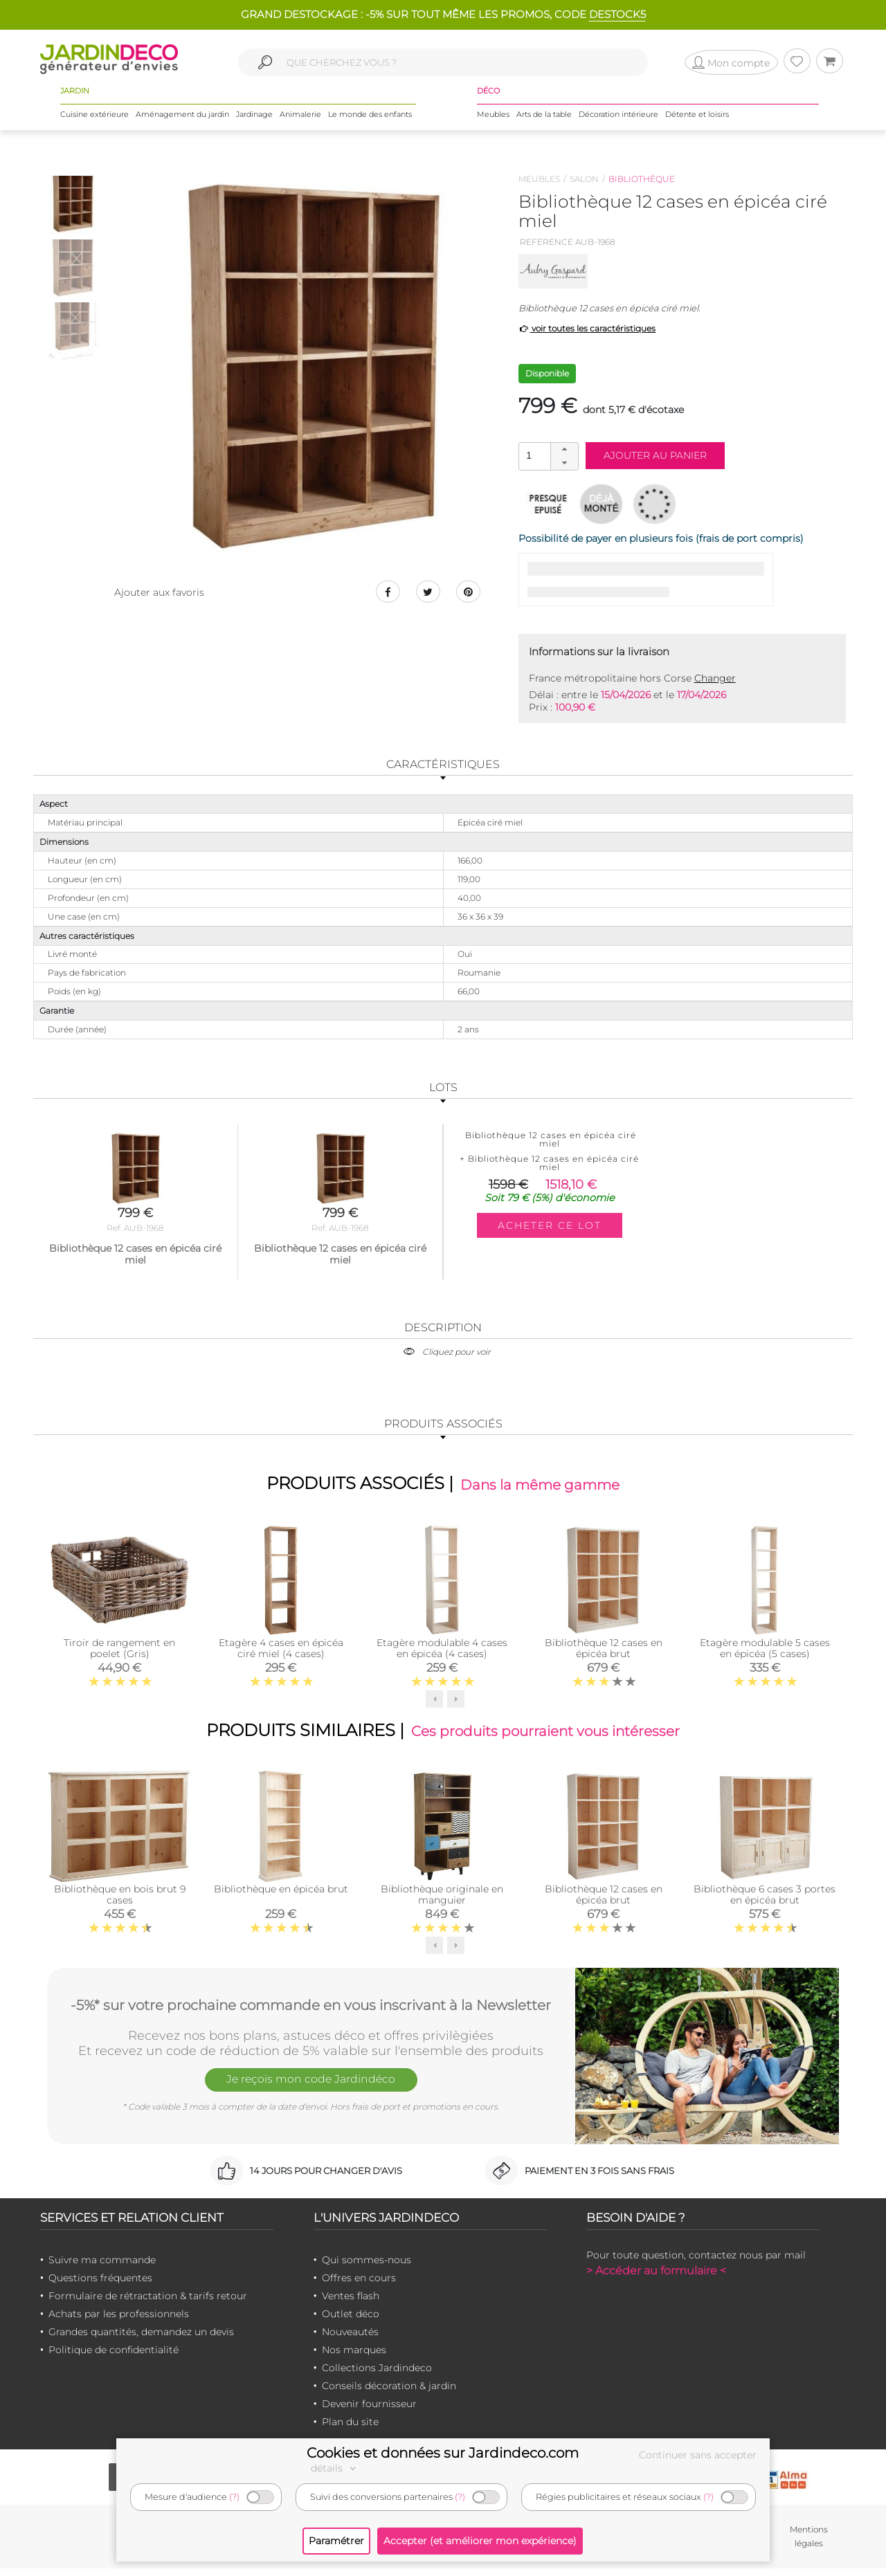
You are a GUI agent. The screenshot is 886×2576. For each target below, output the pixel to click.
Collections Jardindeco (377, 2375)
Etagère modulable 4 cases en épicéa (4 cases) (442, 1651)
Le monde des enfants (370, 124)
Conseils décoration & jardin (389, 2393)
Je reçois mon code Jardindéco (310, 2090)
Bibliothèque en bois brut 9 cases (120, 1902)
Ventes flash (350, 2303)
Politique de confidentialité (113, 2357)
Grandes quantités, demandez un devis (141, 2339)
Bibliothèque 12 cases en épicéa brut (603, 1651)
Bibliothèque (641, 179)
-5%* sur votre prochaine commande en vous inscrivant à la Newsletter (311, 2010)
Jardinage (254, 124)
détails (335, 2468)
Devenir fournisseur (369, 2411)
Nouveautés (350, 2339)
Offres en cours (359, 2285)
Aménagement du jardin (182, 124)
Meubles (493, 124)
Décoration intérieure (618, 124)
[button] (564, 450)
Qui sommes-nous (366, 2267)
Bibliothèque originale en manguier (442, 1902)
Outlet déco (350, 2321)
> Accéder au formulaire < (656, 2278)
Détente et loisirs (697, 124)
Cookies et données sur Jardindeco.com (443, 2453)
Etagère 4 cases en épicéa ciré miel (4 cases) (281, 1651)
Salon (584, 179)
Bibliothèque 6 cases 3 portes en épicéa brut (764, 1902)
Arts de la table (544, 124)
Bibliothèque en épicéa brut (281, 1896)
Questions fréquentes (100, 2285)
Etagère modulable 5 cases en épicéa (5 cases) (765, 1651)
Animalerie (300, 124)
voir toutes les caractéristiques (587, 328)
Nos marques (354, 2357)
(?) (234, 2497)
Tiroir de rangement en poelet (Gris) (119, 1651)
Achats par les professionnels (118, 2321)
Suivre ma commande (102, 2267)
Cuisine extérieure (94, 124)
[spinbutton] (547, 455)
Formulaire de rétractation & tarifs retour (147, 2303)
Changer (715, 678)
